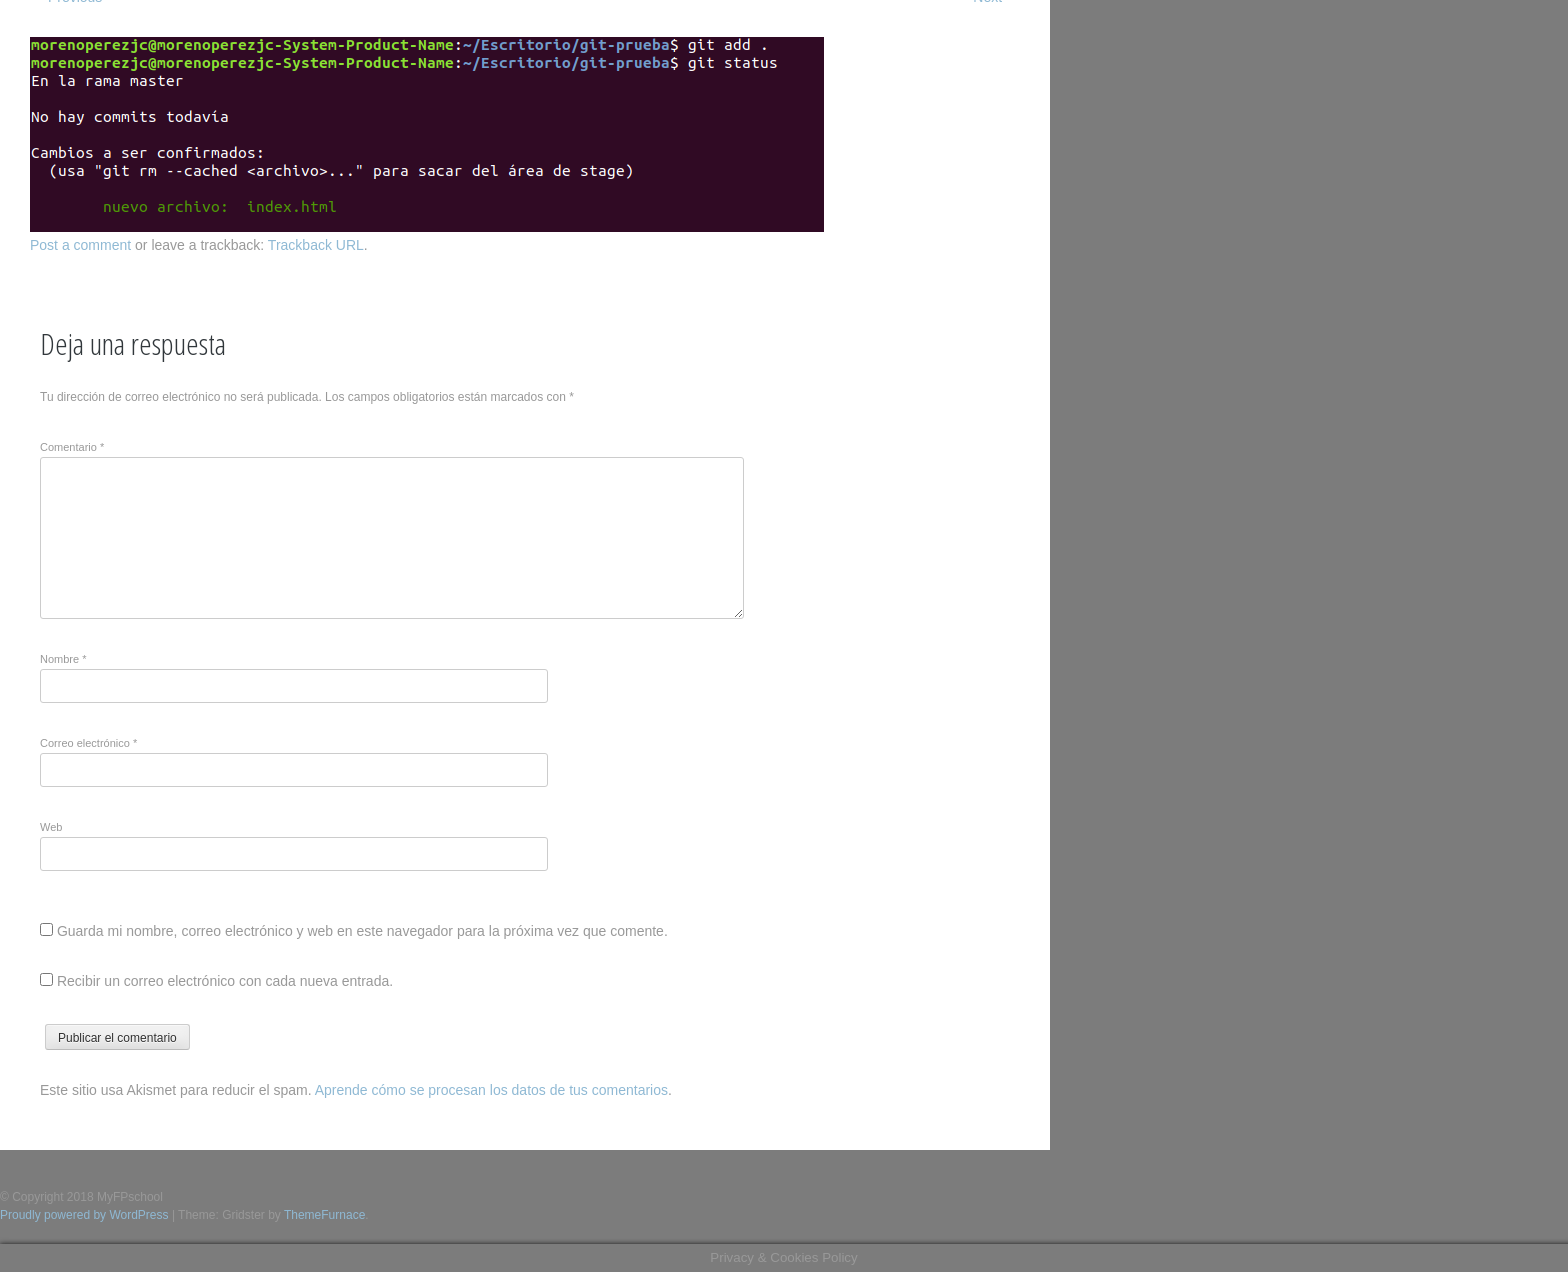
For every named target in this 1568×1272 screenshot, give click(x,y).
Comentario (72, 447)
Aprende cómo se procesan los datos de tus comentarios (491, 1090)
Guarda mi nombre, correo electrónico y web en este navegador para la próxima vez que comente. (362, 931)
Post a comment (80, 245)
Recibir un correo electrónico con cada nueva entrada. (225, 981)
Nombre (63, 659)
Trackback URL (316, 245)
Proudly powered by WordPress (84, 1215)
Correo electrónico (88, 743)
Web (51, 827)
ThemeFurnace (324, 1215)
